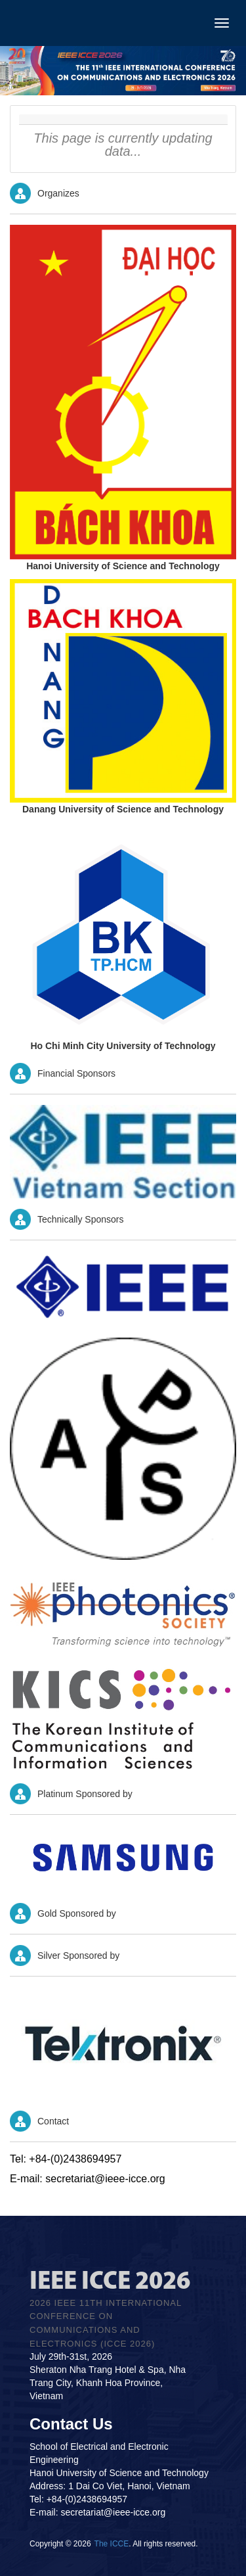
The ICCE (111, 2543)
